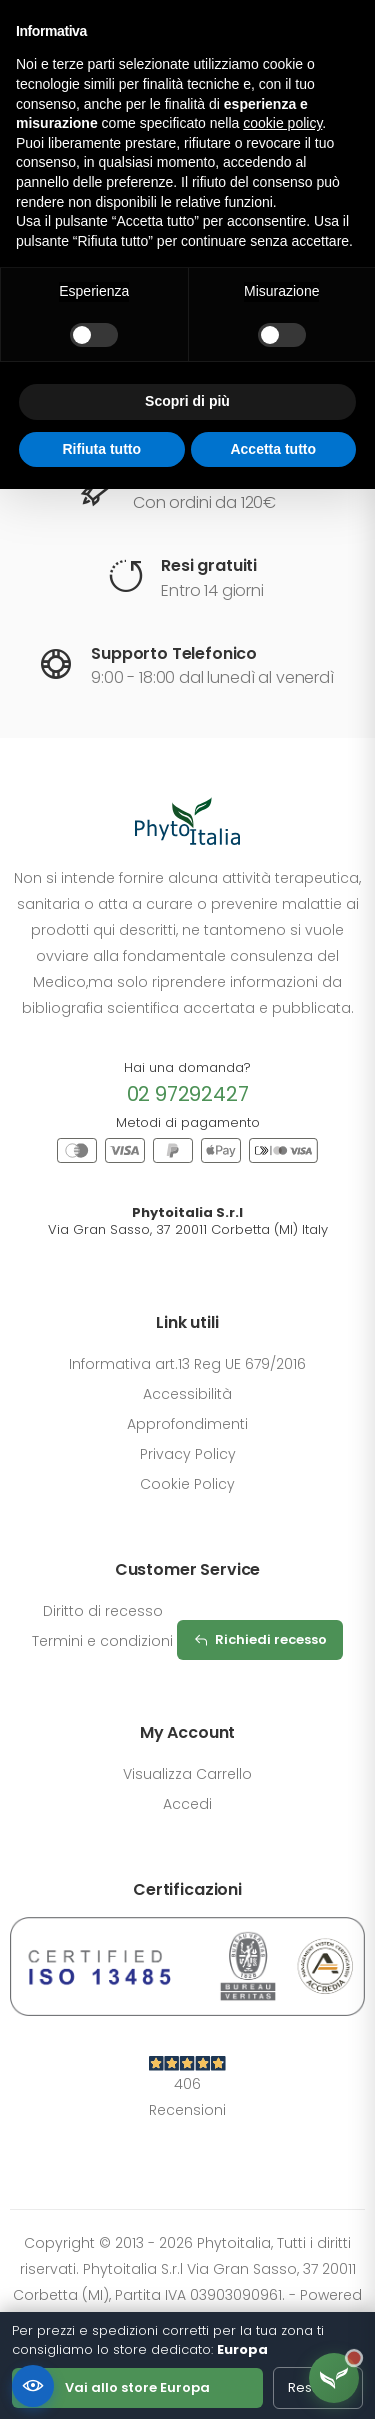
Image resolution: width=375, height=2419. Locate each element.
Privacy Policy (188, 1454)
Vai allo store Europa (137, 2387)
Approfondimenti (187, 1424)
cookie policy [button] (282, 123)
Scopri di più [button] (187, 401)
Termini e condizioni (102, 1641)
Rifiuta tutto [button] (101, 449)
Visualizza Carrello (187, 1774)
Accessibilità (187, 1394)
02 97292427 (188, 1094)
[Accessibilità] (33, 2386)
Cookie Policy (187, 1484)
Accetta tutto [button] (273, 449)
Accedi (187, 1804)
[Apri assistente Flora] (334, 2378)
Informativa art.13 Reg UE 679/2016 (187, 1364)
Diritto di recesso (103, 1611)
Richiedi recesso (260, 1639)
